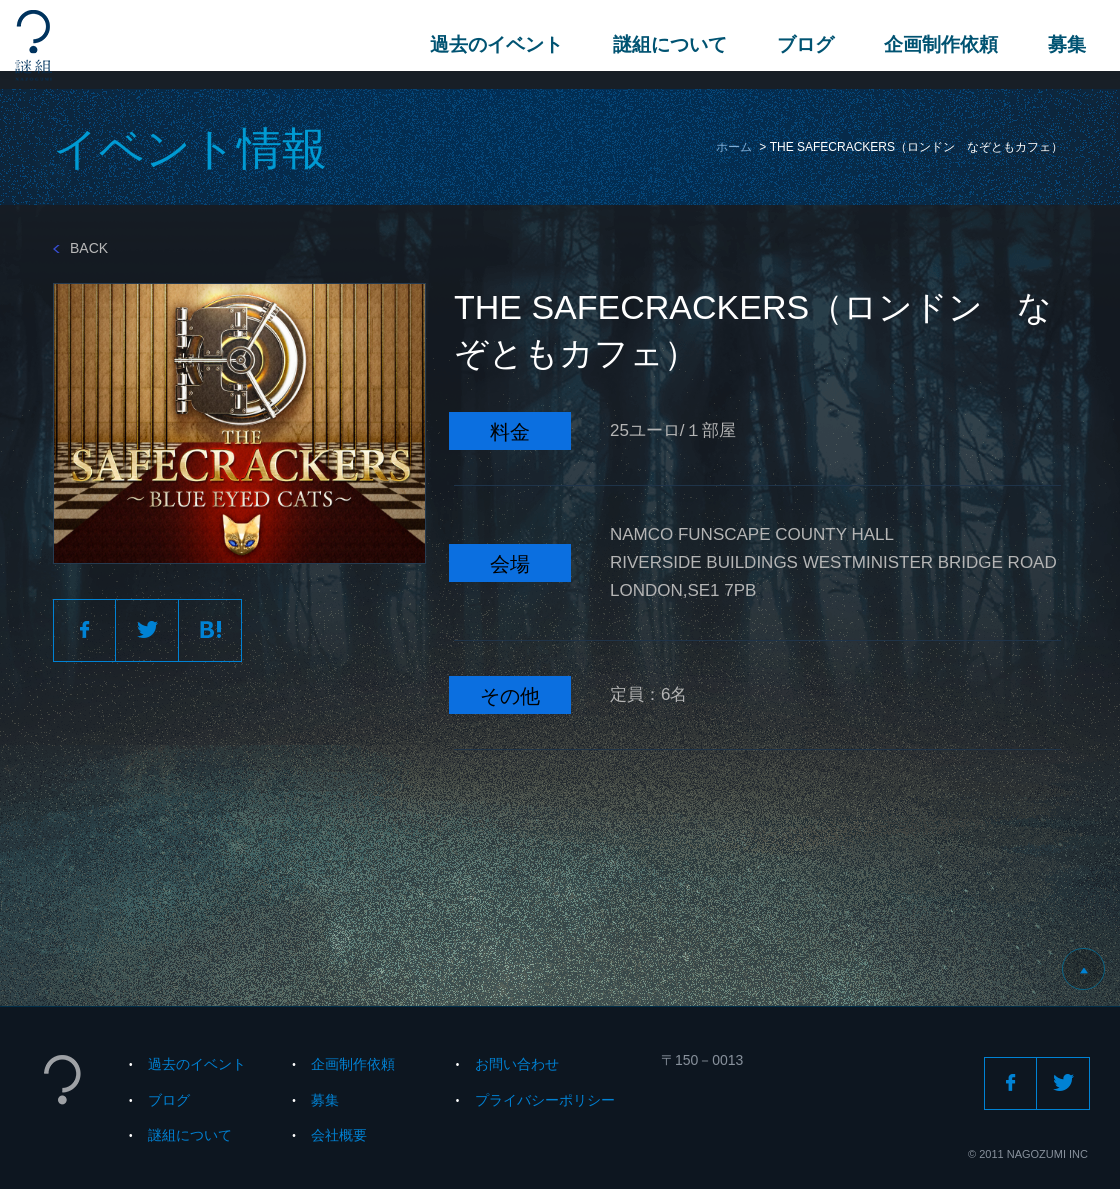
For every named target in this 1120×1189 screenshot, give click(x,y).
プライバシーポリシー (545, 1100)
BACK (80, 248)
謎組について (664, 44)
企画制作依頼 (935, 44)
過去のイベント (490, 44)
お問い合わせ (517, 1064)
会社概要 (339, 1135)
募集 (1061, 44)
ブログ (799, 44)
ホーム (734, 147)
